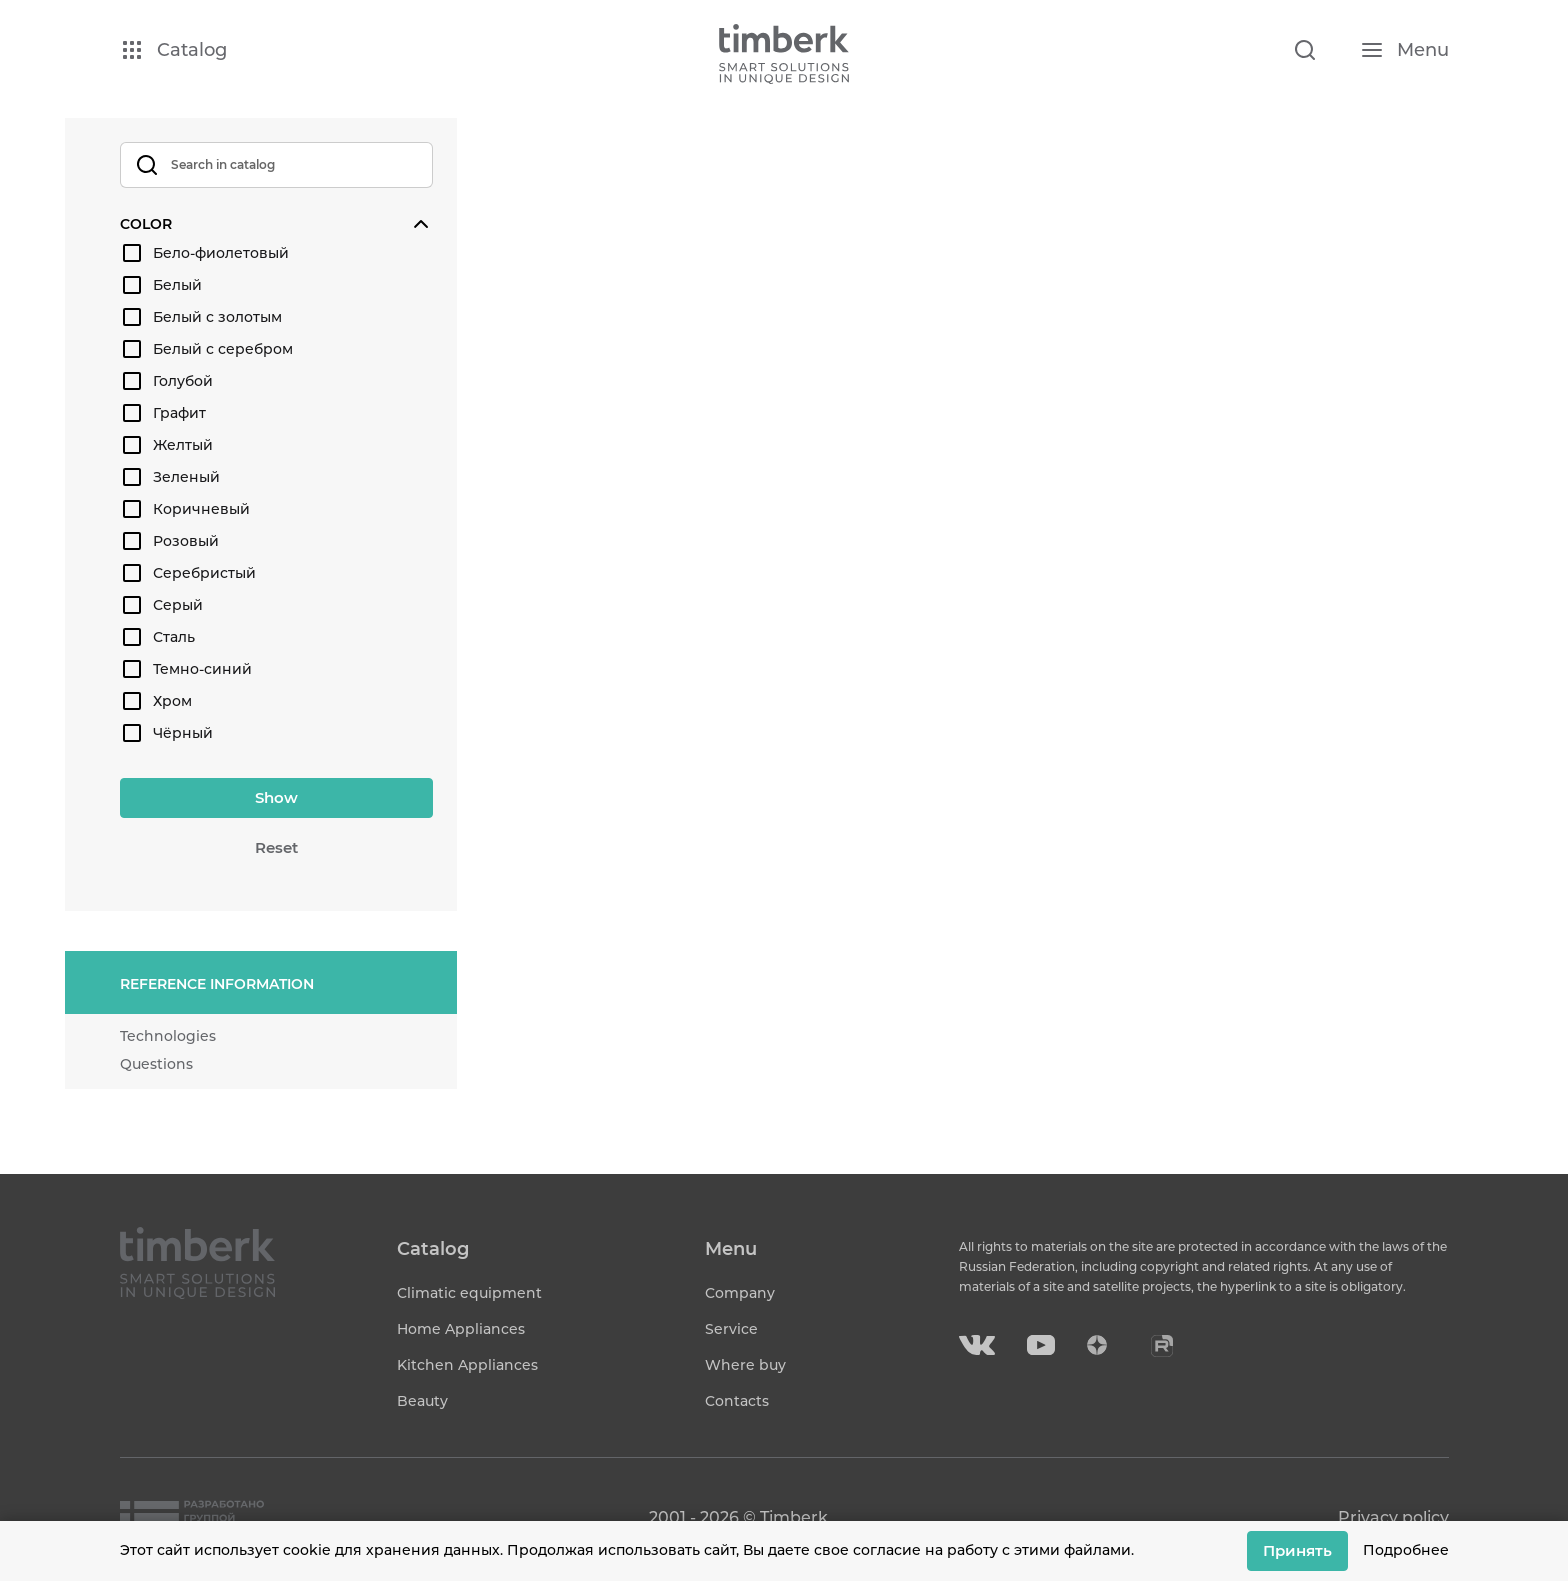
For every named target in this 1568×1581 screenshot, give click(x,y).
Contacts (737, 1401)
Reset (276, 847)
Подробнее (1406, 1550)
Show (276, 797)
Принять (1297, 1550)
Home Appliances (461, 1329)
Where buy (745, 1365)
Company (740, 1293)
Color (146, 224)
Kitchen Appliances (467, 1365)
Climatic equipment (469, 1293)
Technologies (168, 1036)
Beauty (422, 1401)
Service (731, 1329)
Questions (156, 1064)
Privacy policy (1393, 1517)
